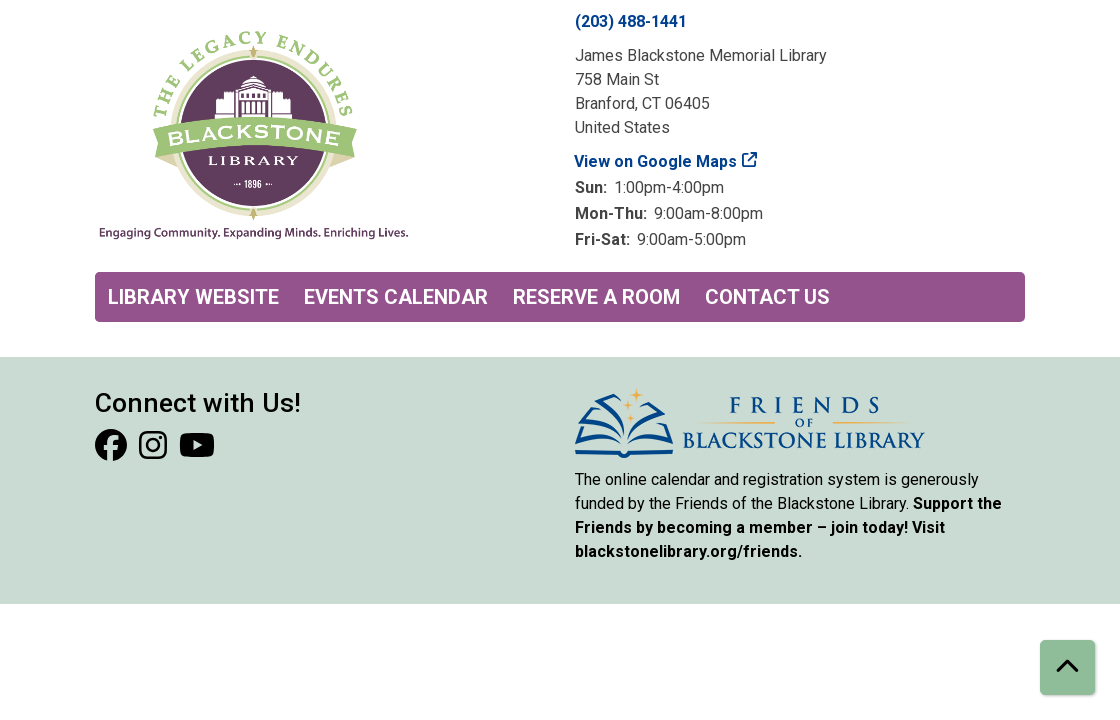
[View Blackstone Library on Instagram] (155, 451)
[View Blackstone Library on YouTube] (197, 451)
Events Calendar (396, 297)
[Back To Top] (1067, 667)
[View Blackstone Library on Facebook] (113, 451)
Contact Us (767, 297)
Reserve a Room (596, 297)
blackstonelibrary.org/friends (686, 551)
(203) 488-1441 (631, 21)
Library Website (193, 297)
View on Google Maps (656, 161)
